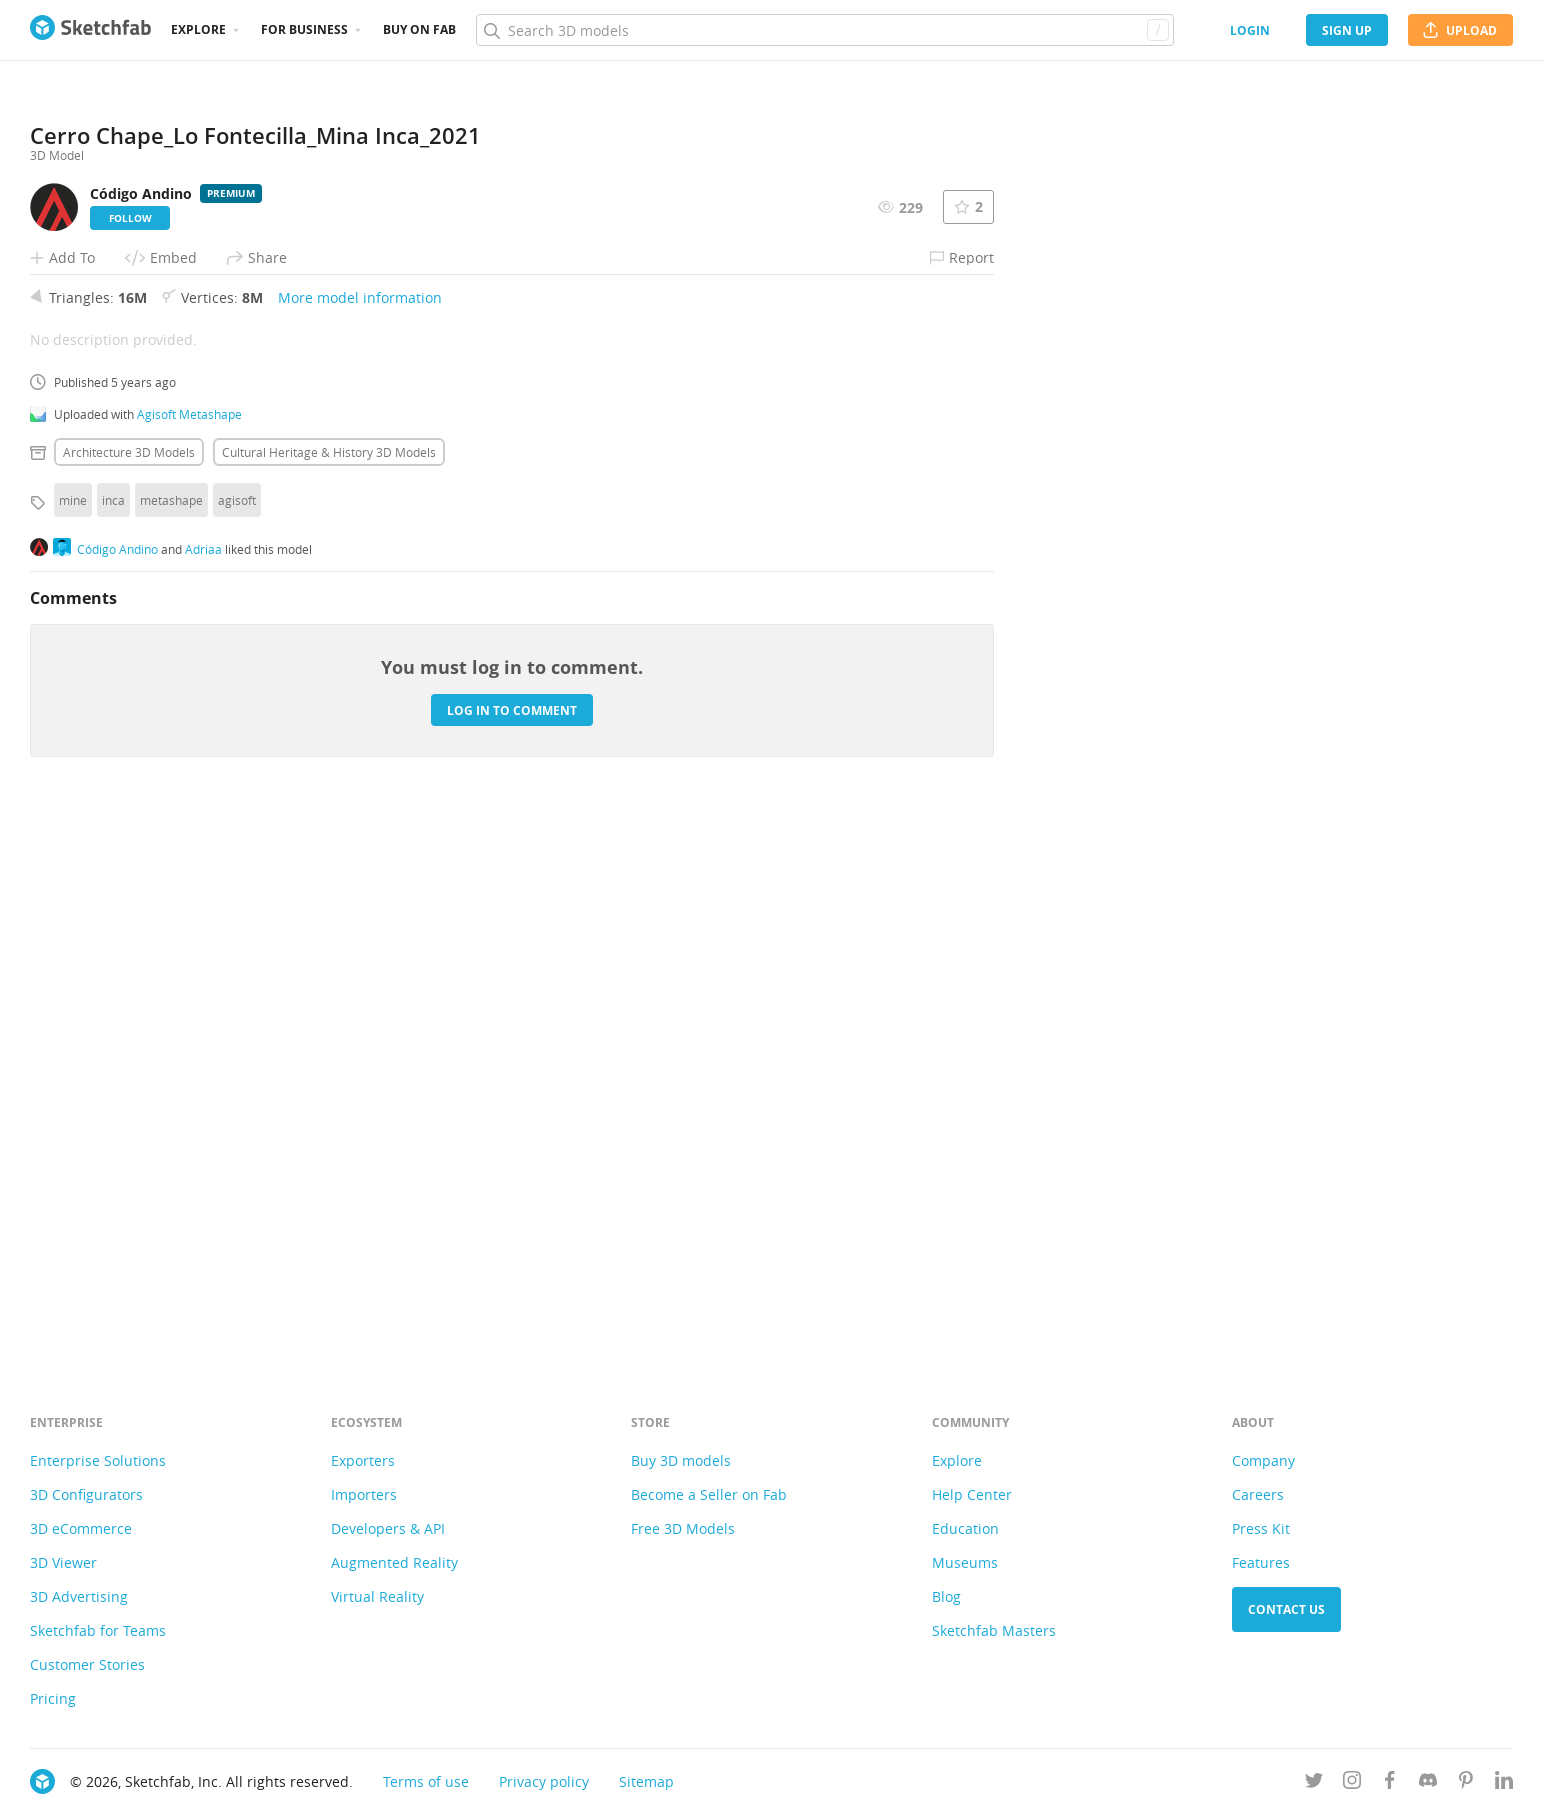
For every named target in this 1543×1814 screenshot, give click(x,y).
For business (304, 29)
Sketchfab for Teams (98, 1630)
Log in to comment (512, 1249)
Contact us (1286, 1609)
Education (965, 1528)
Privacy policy (544, 1781)
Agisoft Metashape (189, 954)
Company (1263, 1460)
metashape (171, 1040)
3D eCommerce (81, 1528)
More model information (360, 837)
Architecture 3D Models (129, 992)
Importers (364, 1494)
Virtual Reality (377, 1596)
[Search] (824, 30)
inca (113, 1040)
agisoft (237, 1040)
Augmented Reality (394, 1562)
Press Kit (1261, 1528)
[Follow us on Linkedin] (1504, 1783)
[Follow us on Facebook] (1390, 1783)
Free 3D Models (683, 1528)
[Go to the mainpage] (90, 30)
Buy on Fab (419, 29)
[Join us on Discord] (1428, 1783)
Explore (198, 29)
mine (73, 1040)
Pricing (53, 1698)
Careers (1258, 1494)
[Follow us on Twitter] (1314, 1783)
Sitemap (646, 1781)
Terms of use (426, 1781)
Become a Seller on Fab (709, 1494)
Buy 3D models (681, 1460)
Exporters (363, 1460)
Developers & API (388, 1528)
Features (1261, 1562)
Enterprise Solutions (98, 1460)
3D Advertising (79, 1596)
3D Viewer (63, 1562)
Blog (946, 1596)
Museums (965, 1562)
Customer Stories (87, 1664)
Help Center (972, 1494)
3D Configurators (86, 1494)
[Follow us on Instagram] (1352, 1783)
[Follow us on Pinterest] (1466, 1783)
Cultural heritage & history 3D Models (329, 992)
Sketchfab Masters (994, 1630)
